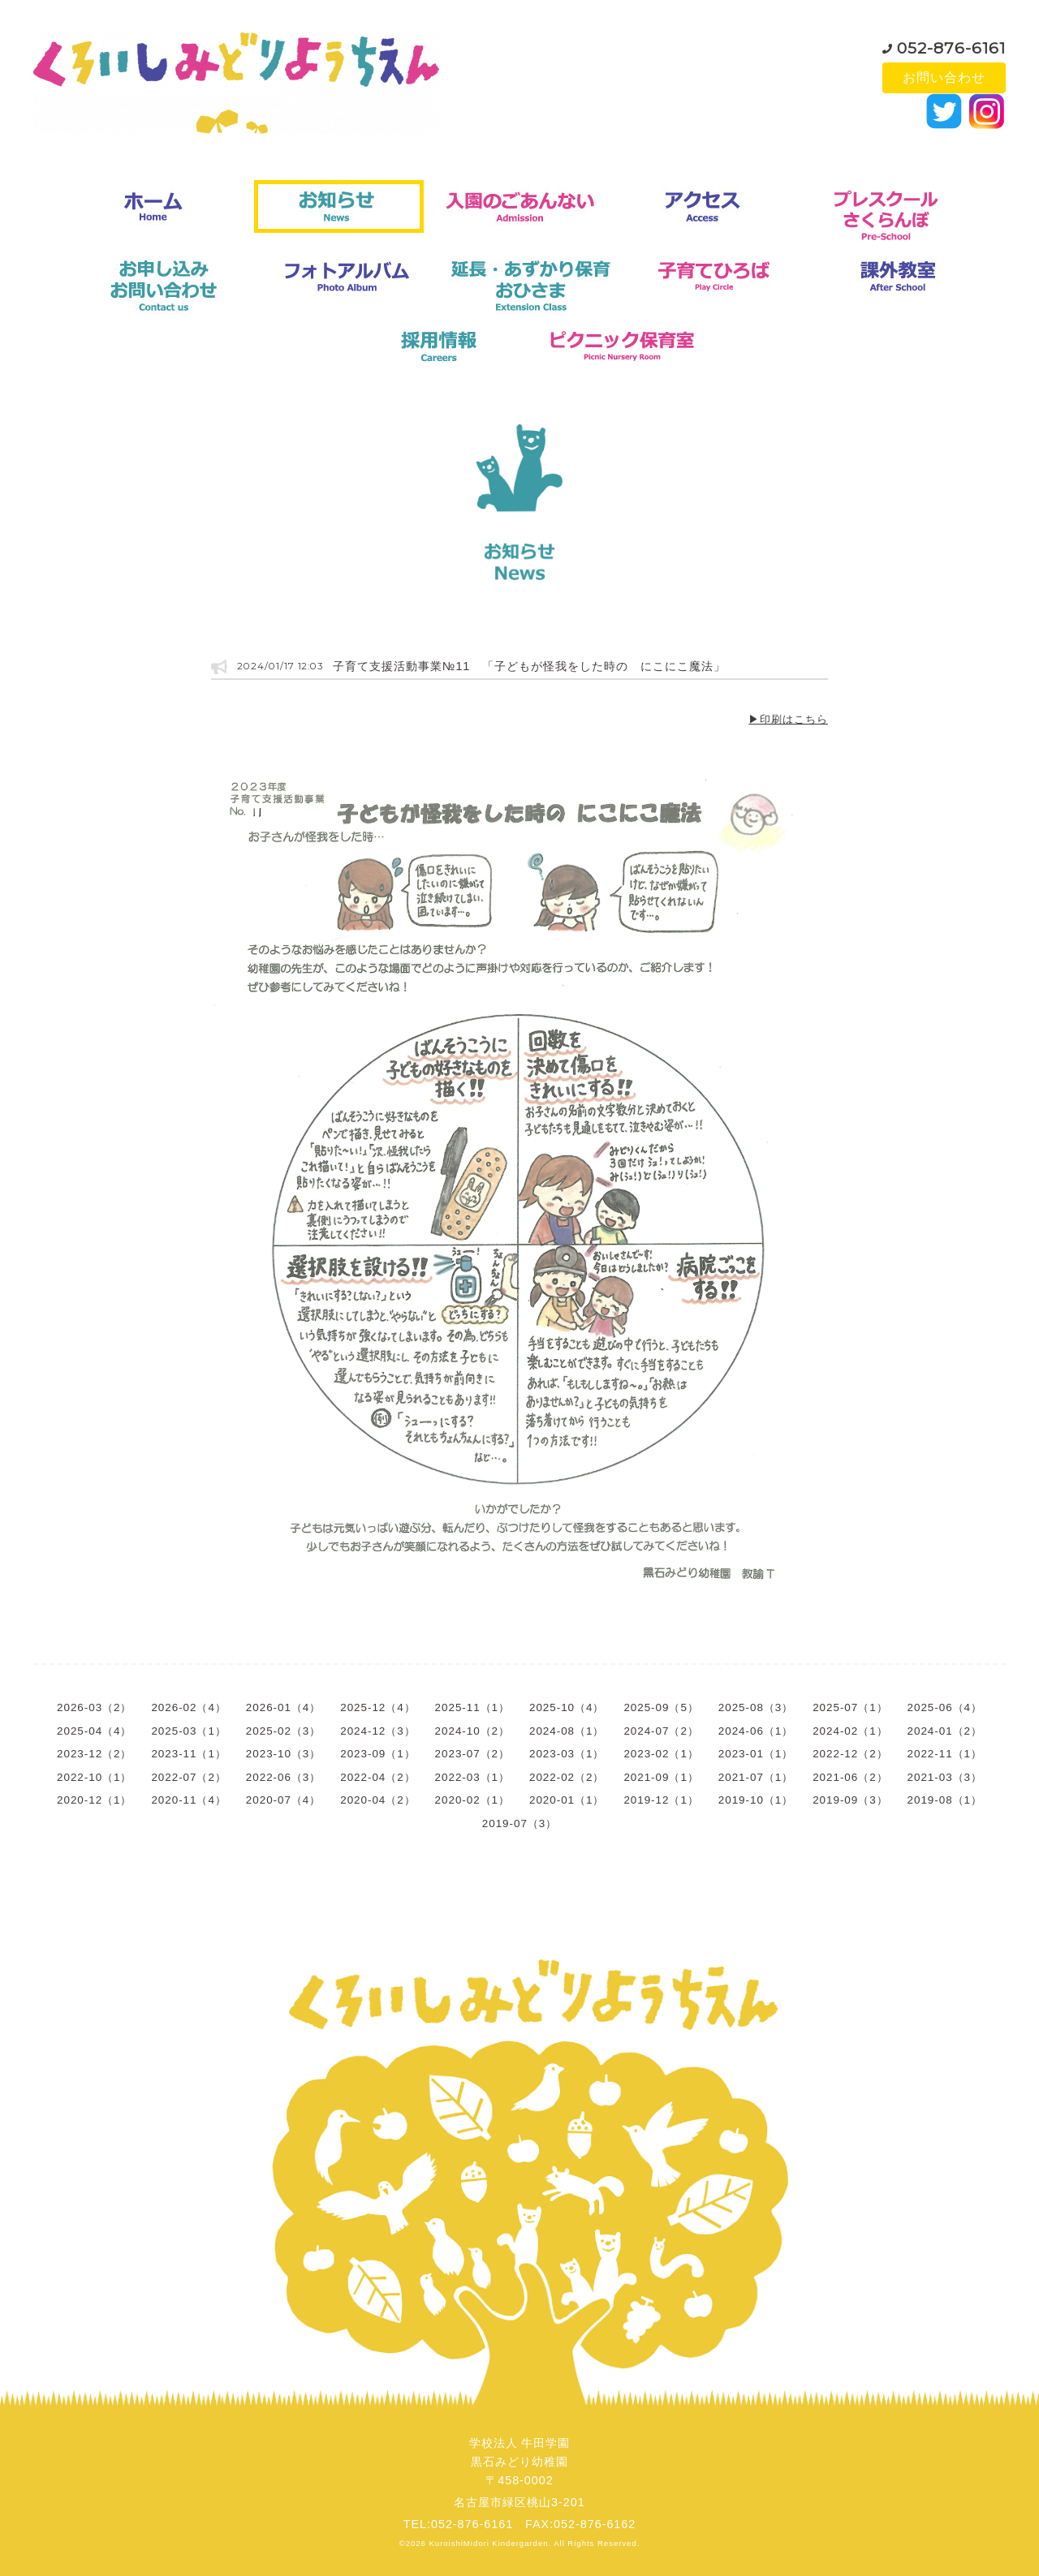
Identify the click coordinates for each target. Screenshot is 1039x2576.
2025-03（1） (188, 1731)
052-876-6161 (951, 44)
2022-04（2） (377, 1777)
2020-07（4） (283, 1800)
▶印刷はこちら (788, 719)
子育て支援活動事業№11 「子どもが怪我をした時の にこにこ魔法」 (529, 666)
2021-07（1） (755, 1777)
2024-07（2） (660, 1731)
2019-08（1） (945, 1800)
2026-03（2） (94, 1707)
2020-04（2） (377, 1800)
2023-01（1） (755, 1754)
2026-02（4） (188, 1707)
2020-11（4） (188, 1800)
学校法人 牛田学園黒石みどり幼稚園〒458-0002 (520, 2461)
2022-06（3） (283, 1777)
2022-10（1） (94, 1777)
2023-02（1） (660, 1754)
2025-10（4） (566, 1707)
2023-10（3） (283, 1754)
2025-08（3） (755, 1707)
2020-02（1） (472, 1800)
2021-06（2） (850, 1777)
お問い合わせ (944, 77)
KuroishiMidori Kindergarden (489, 2543)
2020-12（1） (94, 1800)
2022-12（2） (850, 1754)
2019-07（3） (519, 1823)
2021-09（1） (660, 1777)
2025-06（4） (945, 1707)
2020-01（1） (566, 1800)
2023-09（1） (377, 1754)
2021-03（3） (945, 1777)
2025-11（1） (472, 1707)
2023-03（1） (566, 1754)
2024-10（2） (472, 1731)
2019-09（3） (850, 1800)
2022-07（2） (188, 1777)
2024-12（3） (377, 1731)
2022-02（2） (566, 1777)
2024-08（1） (566, 1731)
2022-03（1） (472, 1777)
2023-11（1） (188, 1754)
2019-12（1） (660, 1800)
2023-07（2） (472, 1754)
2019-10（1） (755, 1800)
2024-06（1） (755, 1731)
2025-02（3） (283, 1731)
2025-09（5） (660, 1707)
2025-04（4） (94, 1731)
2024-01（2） (945, 1731)
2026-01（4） (283, 1707)
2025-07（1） (850, 1707)
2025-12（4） (377, 1707)
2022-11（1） (945, 1754)
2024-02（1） (850, 1731)
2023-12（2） (94, 1754)
